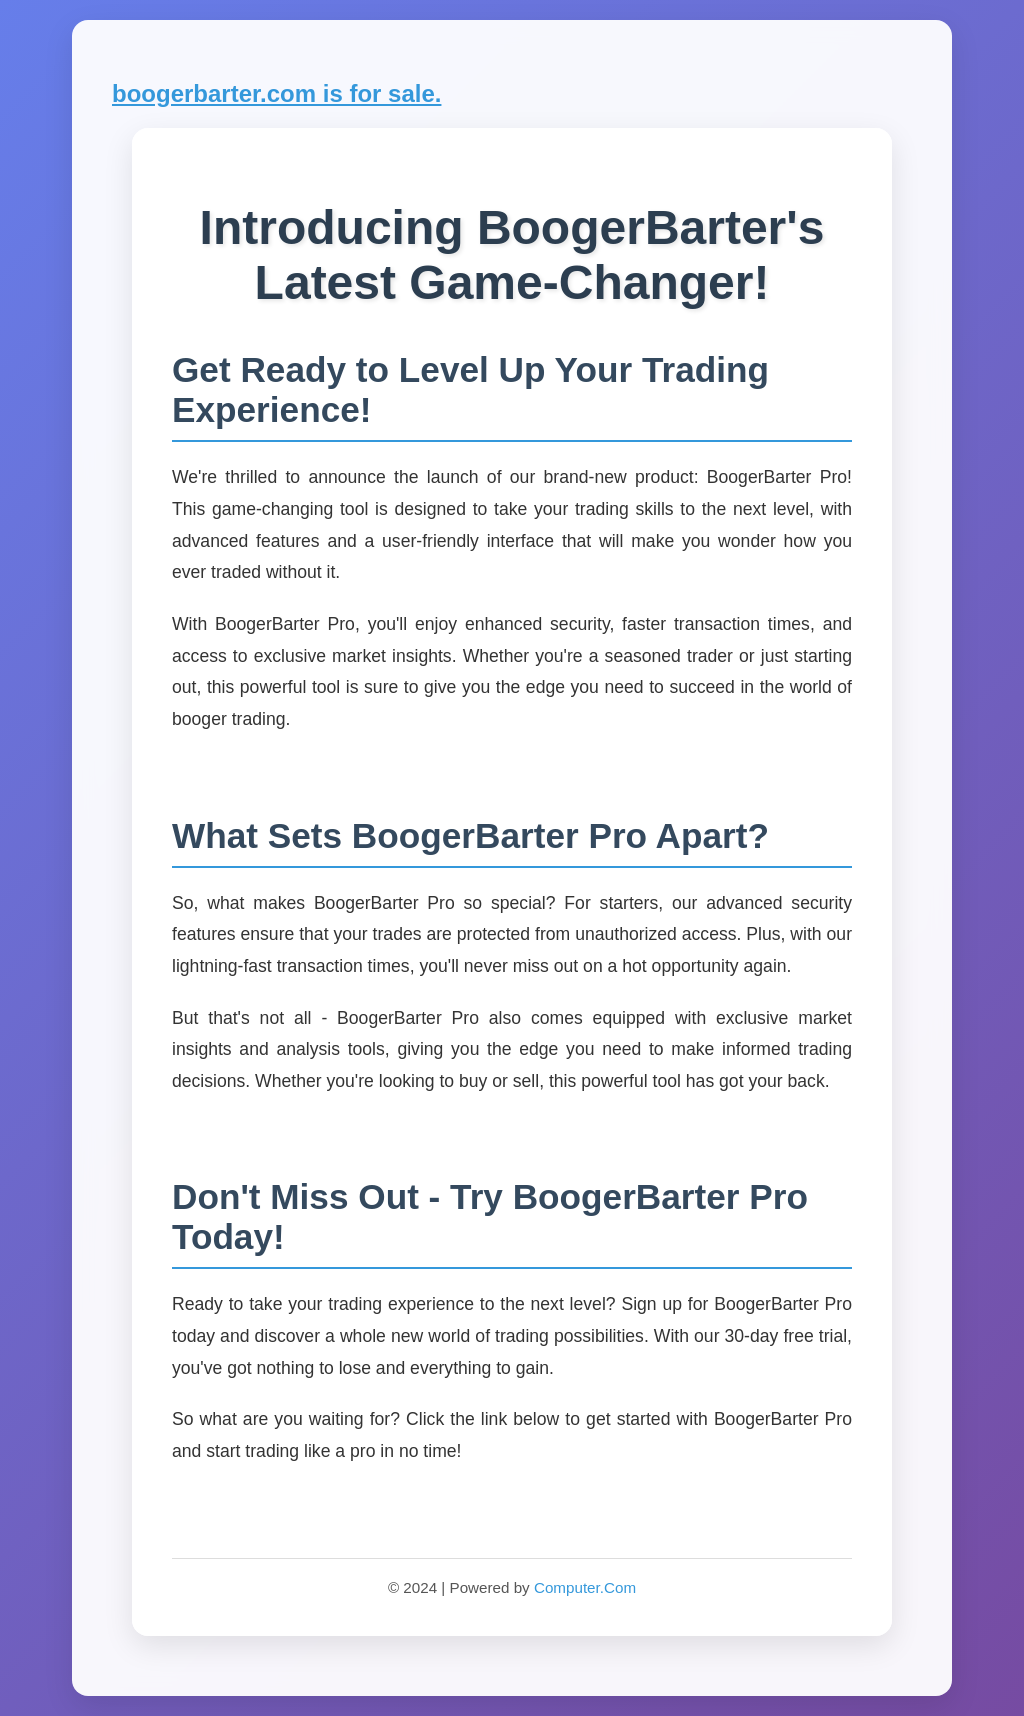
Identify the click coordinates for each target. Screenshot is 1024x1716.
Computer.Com (585, 1587)
